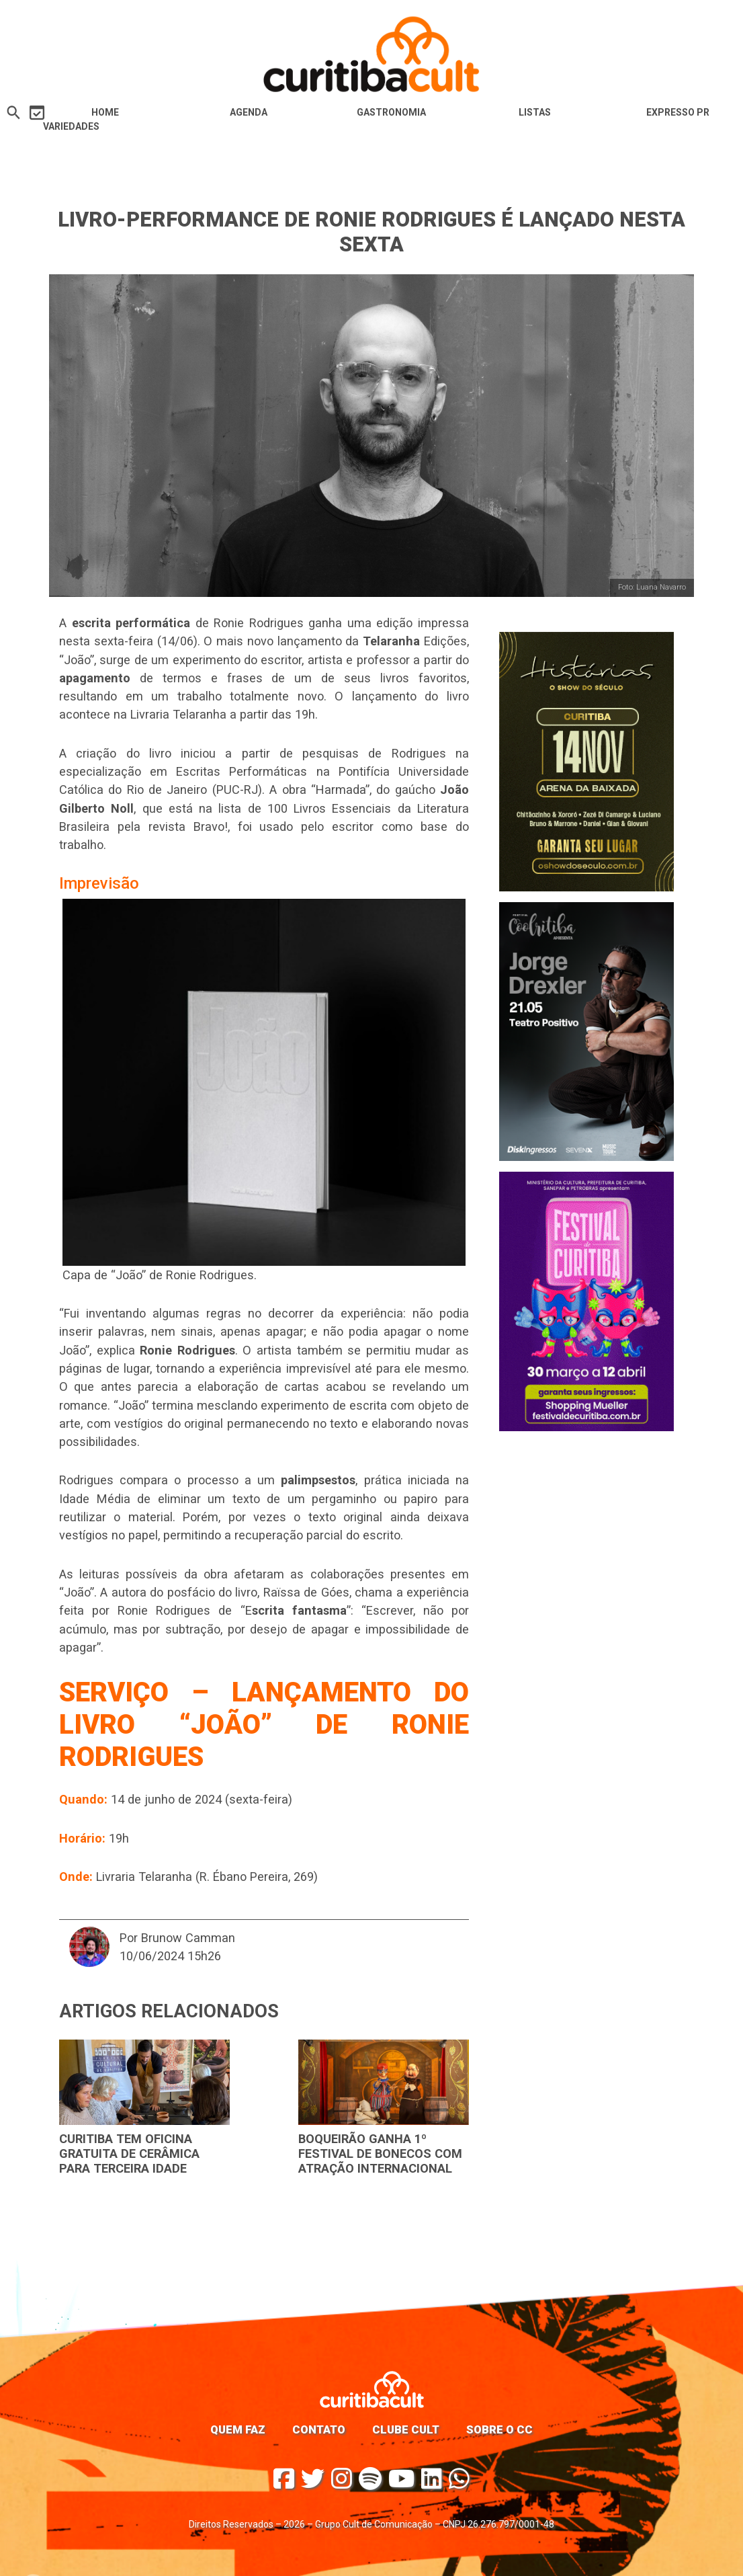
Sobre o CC (499, 2429)
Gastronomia (391, 112)
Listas (535, 112)
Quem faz (237, 2429)
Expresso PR (677, 112)
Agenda (248, 112)
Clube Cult (405, 2429)
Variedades (71, 126)
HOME (105, 112)
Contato (318, 2429)
